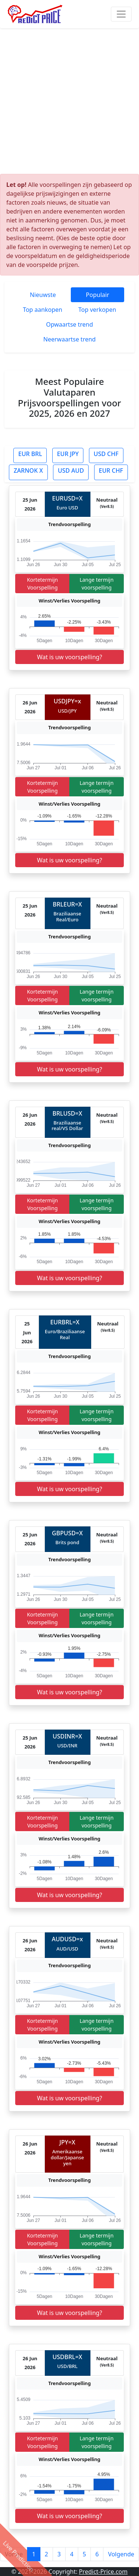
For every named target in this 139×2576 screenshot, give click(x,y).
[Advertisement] (69, 101)
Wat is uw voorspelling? (69, 657)
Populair (97, 295)
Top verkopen (97, 310)
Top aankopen (42, 310)
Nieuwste (43, 295)
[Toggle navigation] (121, 14)
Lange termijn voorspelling (97, 583)
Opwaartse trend (69, 324)
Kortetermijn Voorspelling (42, 583)
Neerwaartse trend (69, 339)
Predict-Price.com (103, 2571)
